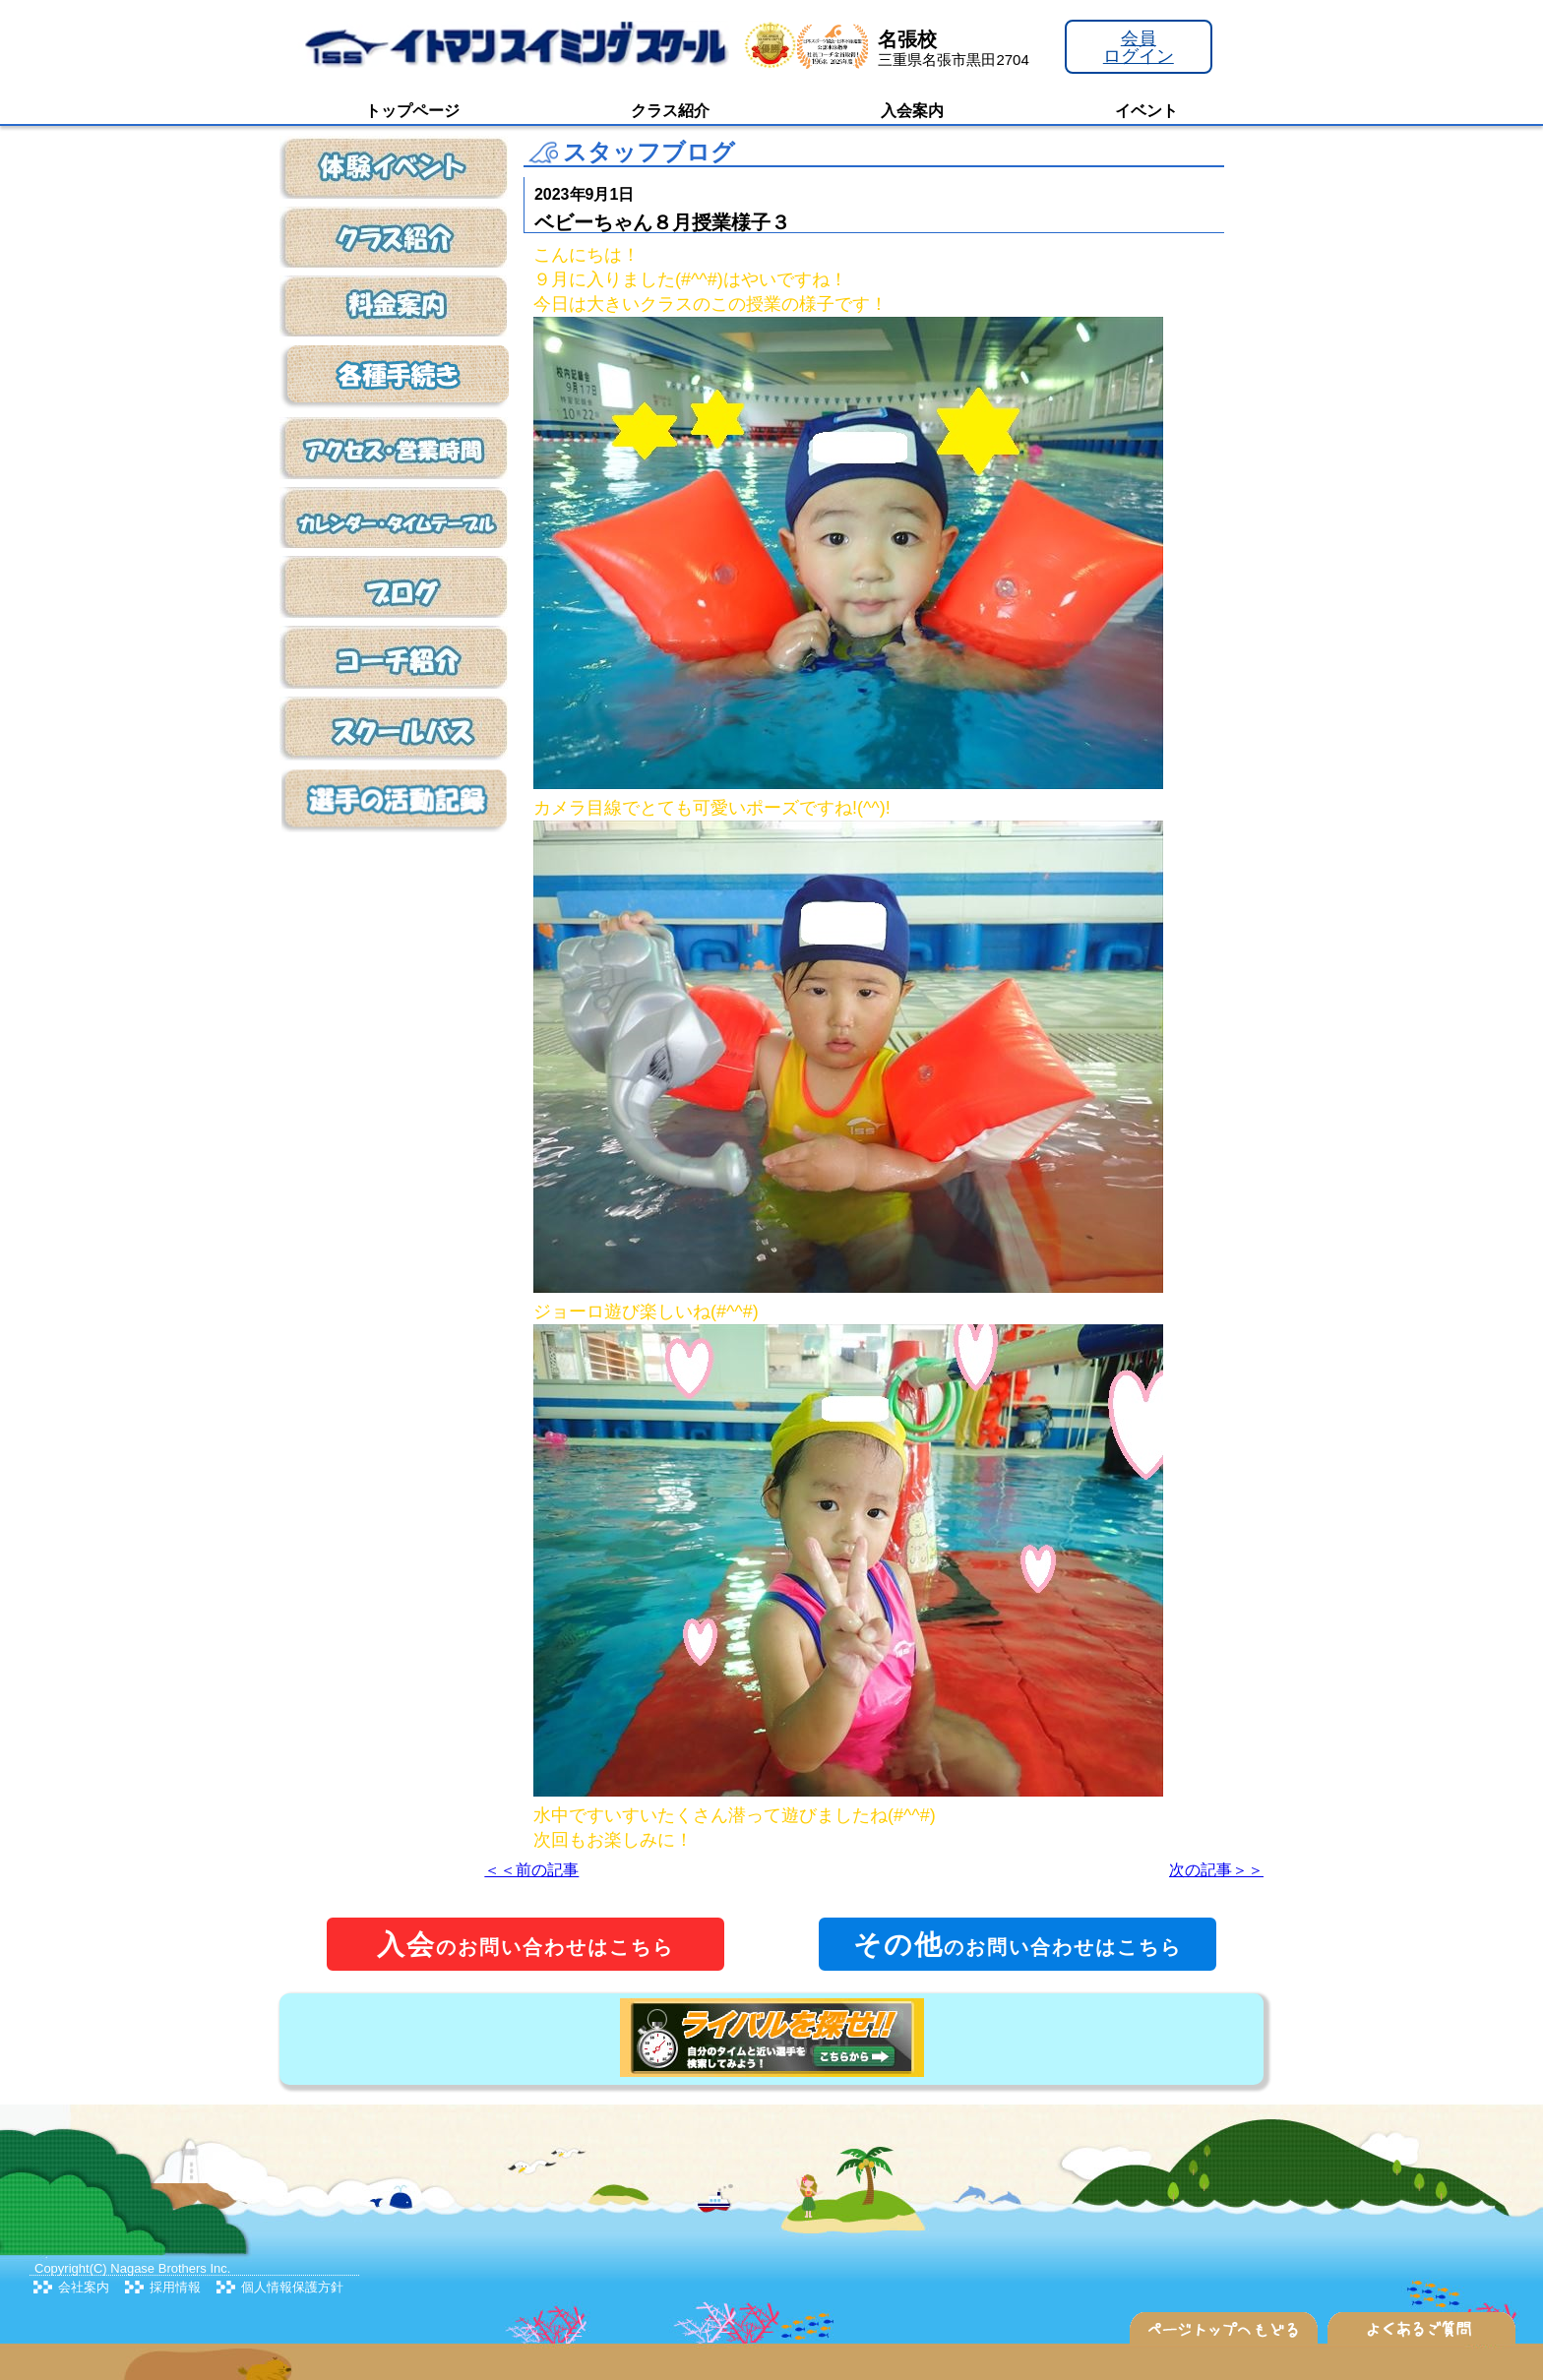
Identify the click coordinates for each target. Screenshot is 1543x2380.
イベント (1146, 110)
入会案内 (912, 110)
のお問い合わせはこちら (525, 1944)
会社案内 (83, 2287)
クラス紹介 (670, 110)
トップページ (412, 110)
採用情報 (175, 2287)
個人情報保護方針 (292, 2287)
